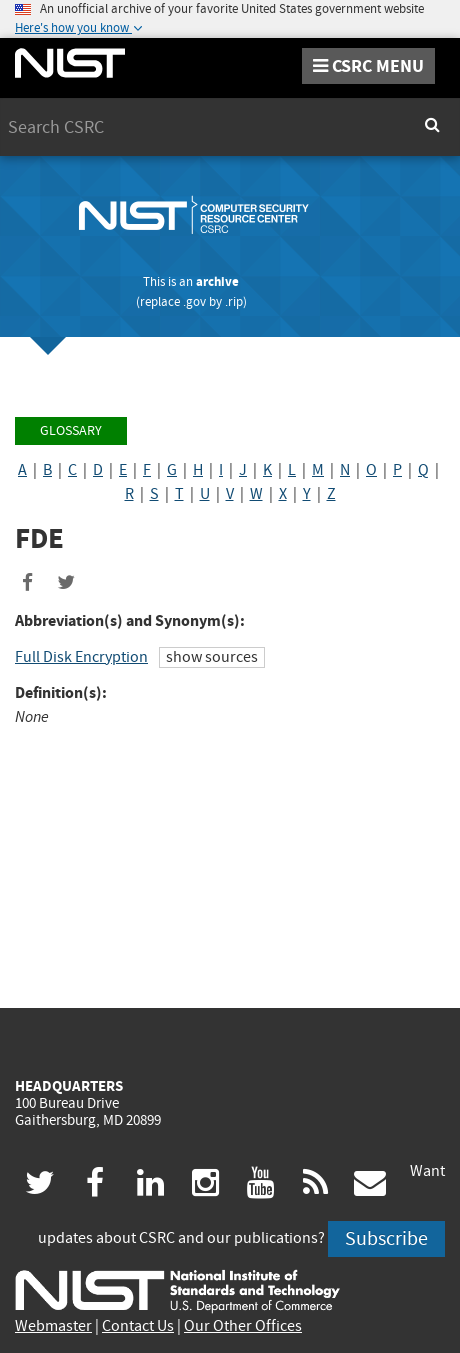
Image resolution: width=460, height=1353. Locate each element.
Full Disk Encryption (81, 657)
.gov (194, 301)
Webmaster (53, 1326)
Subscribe (386, 1238)
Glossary (71, 430)
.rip (234, 301)
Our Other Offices (243, 1326)
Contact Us (138, 1326)
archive (217, 281)
